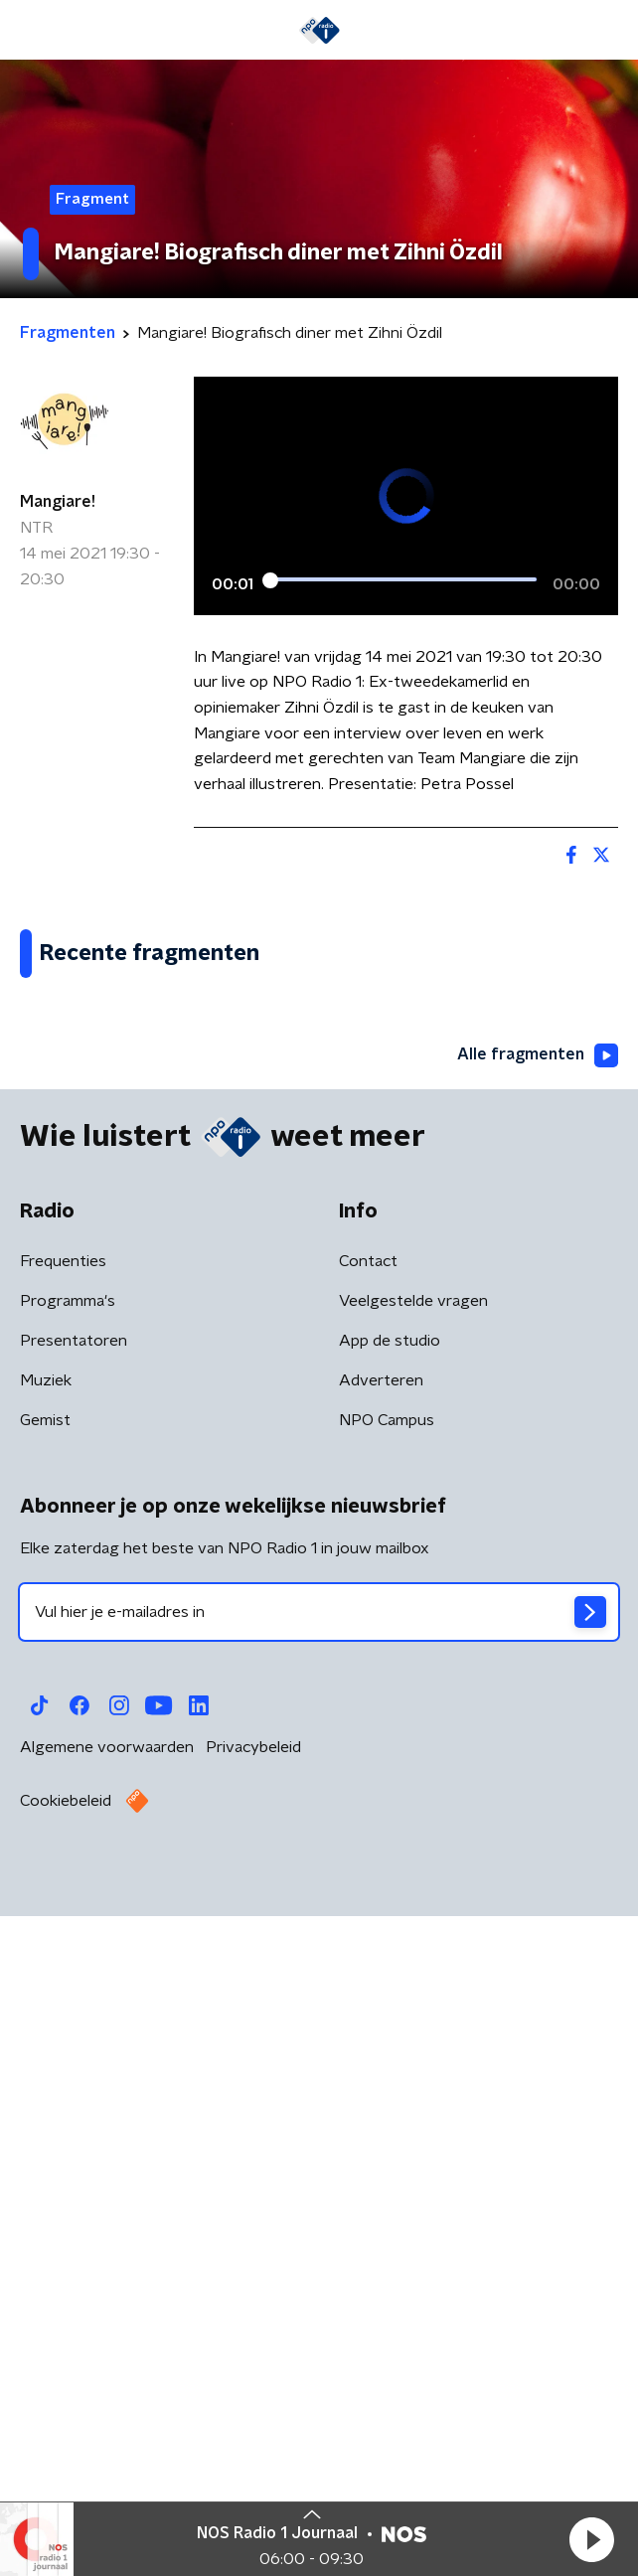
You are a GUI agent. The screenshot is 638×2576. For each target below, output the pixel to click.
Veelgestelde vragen (413, 1974)
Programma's (67, 1974)
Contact (368, 1934)
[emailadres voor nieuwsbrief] (319, 2285)
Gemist (45, 2093)
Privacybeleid (253, 2420)
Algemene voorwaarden (107, 2420)
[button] (591, 2539)
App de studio (389, 2013)
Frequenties (63, 1934)
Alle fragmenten (537, 1728)
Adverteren (381, 2053)
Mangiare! (57, 502)
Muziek (46, 2053)
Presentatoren (73, 2013)
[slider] (403, 579)
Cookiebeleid (65, 2474)
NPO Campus (386, 2093)
